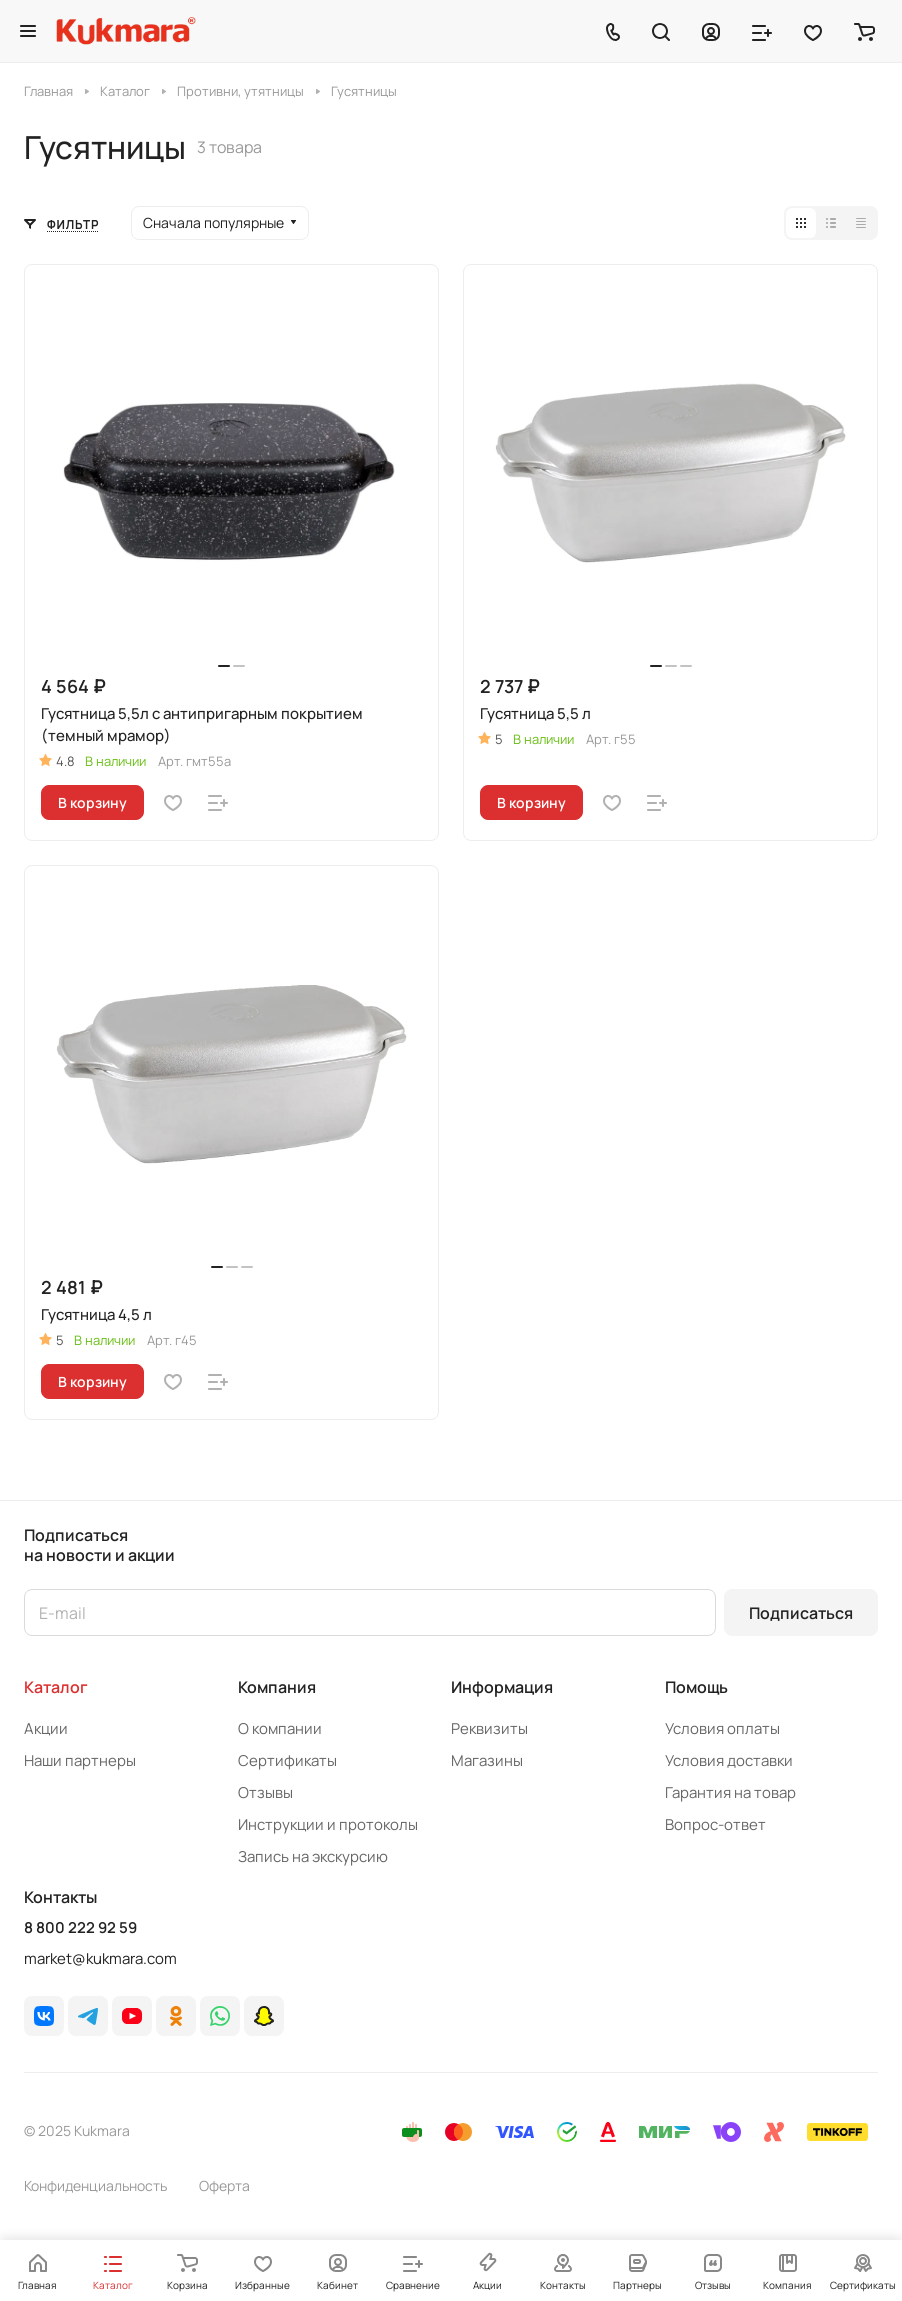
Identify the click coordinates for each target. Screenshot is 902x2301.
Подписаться (801, 1613)
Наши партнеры (80, 1760)
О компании (280, 1728)
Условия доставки (729, 1760)
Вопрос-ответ (715, 1824)
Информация (502, 1687)
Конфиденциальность (95, 2185)
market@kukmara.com (100, 1958)
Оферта (224, 2185)
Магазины (487, 1760)
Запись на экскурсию (313, 1856)
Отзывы (265, 1792)
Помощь (696, 1687)
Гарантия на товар (730, 1792)
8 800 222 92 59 (80, 1928)
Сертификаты (287, 1760)
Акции (46, 1728)
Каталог (56, 1687)
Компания (277, 1687)
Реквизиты (489, 1728)
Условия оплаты (722, 1728)
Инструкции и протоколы (328, 1824)
